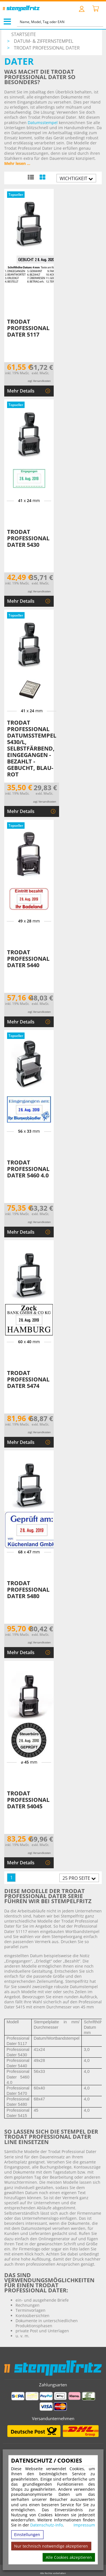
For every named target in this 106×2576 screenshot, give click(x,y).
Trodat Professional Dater (47, 48)
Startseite (23, 34)
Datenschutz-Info (46, 2525)
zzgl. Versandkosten (39, 381)
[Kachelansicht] (42, 177)
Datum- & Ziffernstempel (43, 41)
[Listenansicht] (30, 177)
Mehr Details (20, 391)
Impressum (84, 2525)
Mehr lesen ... (17, 163)
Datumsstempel (43, 122)
